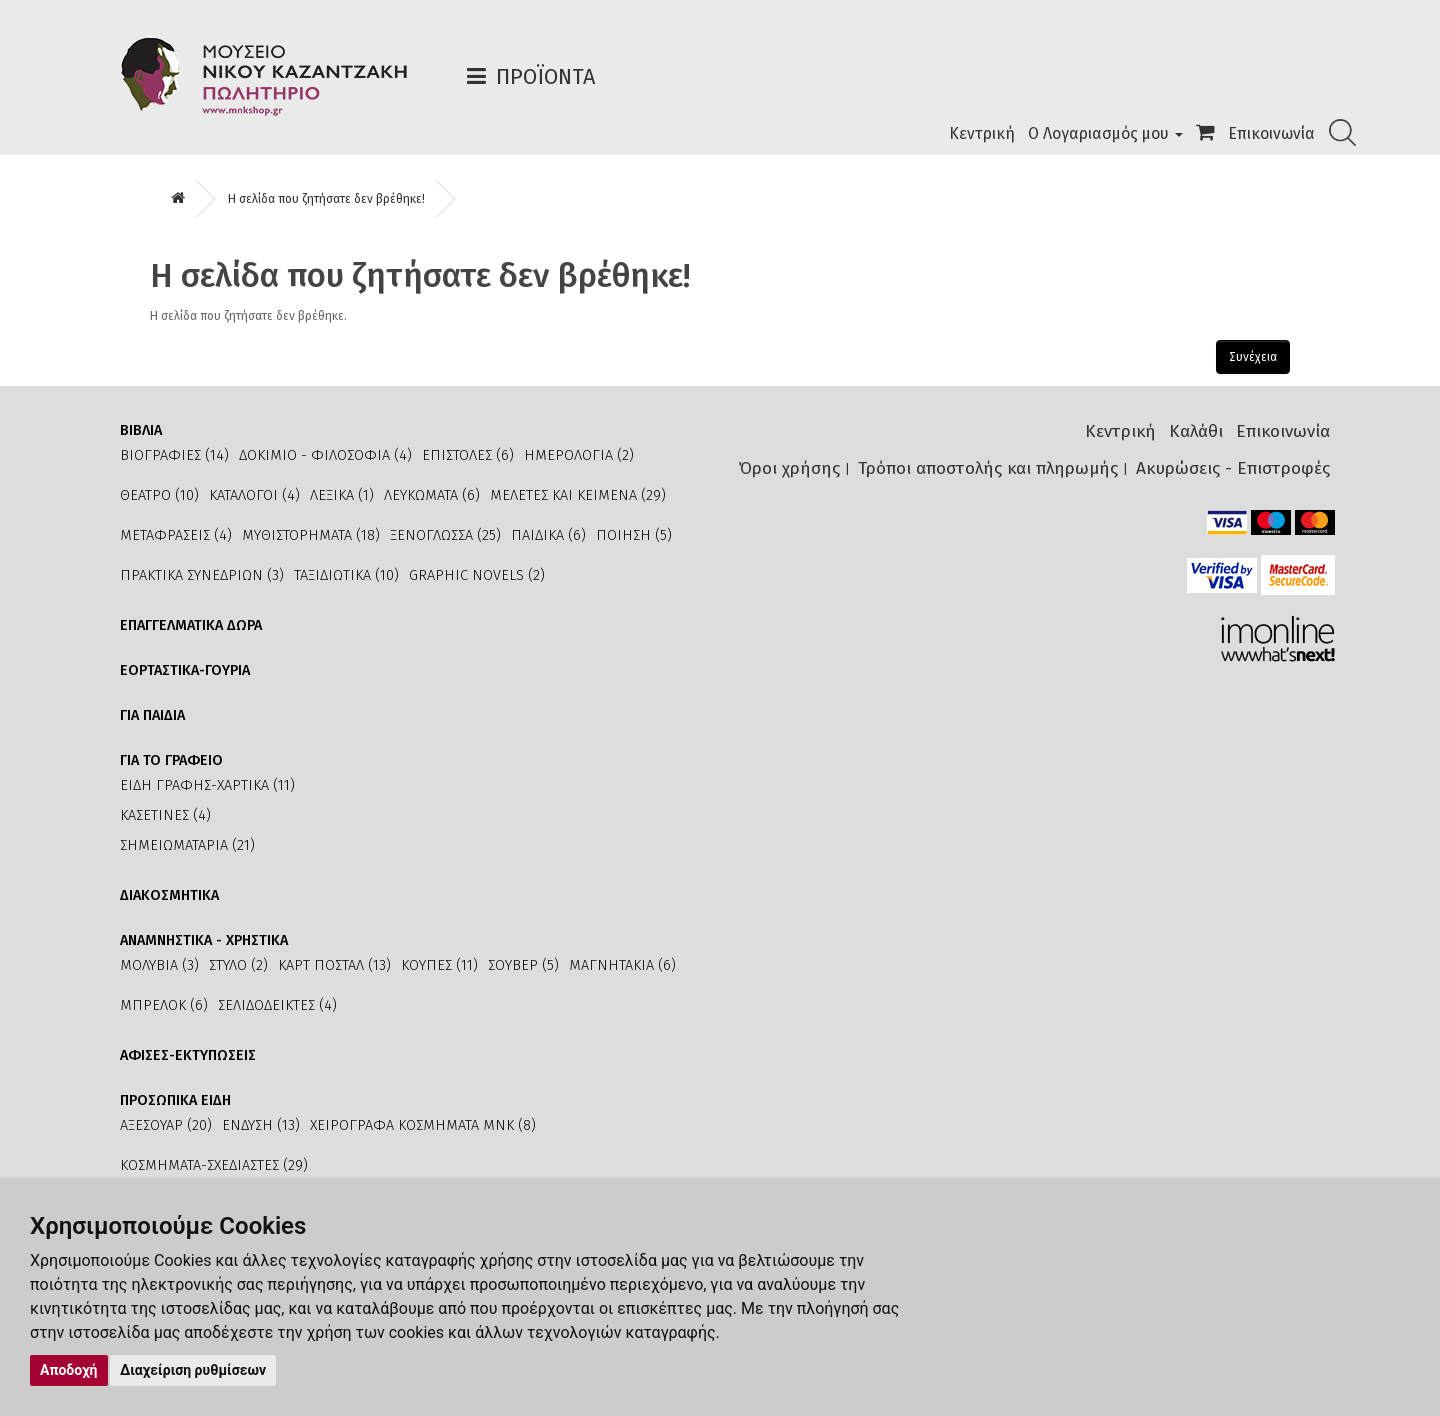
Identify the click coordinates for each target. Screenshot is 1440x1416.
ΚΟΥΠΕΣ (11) (439, 965)
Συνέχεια (1253, 357)
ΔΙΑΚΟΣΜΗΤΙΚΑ (169, 895)
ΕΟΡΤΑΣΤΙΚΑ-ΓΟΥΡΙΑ (185, 670)
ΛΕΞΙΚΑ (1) (342, 495)
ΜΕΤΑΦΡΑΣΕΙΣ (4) (176, 535)
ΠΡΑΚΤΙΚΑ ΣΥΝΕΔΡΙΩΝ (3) (202, 575)
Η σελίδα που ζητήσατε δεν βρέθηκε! (326, 199)
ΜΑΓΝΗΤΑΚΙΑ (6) (622, 965)
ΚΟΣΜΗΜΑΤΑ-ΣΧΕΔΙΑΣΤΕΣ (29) (214, 1165)
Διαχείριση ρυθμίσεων (193, 1370)
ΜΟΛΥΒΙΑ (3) (159, 965)
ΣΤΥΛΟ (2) (238, 965)
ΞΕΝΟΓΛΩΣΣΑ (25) (445, 535)
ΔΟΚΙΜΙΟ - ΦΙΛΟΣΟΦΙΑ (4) (325, 455)
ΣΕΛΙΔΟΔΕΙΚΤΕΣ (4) (277, 1005)
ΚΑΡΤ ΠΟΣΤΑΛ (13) (334, 965)
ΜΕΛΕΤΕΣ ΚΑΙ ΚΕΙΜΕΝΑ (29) (578, 495)
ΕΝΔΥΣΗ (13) (261, 1125)
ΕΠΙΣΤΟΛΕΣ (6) (468, 455)
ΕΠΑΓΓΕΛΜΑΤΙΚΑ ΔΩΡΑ (191, 625)
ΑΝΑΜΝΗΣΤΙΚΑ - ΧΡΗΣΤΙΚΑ (204, 940)
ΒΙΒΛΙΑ (141, 430)
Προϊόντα (545, 76)
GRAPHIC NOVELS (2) (477, 575)
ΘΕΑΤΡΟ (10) (159, 495)
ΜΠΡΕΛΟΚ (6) (164, 1005)
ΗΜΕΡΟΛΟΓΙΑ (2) (579, 455)
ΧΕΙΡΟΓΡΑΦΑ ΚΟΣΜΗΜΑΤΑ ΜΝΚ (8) (423, 1125)
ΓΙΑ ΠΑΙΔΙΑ (152, 715)
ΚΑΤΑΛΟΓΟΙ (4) (254, 495)
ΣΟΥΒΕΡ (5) (523, 965)
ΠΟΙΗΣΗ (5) (634, 535)
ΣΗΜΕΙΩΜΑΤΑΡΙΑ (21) (187, 845)
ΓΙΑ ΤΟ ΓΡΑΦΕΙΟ (171, 760)
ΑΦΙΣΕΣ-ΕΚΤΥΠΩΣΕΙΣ (188, 1055)
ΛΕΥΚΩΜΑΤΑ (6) (432, 495)
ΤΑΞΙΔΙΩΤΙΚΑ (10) (346, 575)
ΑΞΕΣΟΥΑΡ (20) (166, 1125)
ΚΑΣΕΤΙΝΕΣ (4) (165, 815)
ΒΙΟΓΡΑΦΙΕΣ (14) (174, 455)
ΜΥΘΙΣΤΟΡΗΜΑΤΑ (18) (311, 535)
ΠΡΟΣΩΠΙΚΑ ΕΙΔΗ (175, 1100)
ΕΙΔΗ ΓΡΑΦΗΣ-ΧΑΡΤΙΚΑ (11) (207, 785)
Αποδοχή (69, 1370)
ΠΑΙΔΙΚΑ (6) (548, 535)
